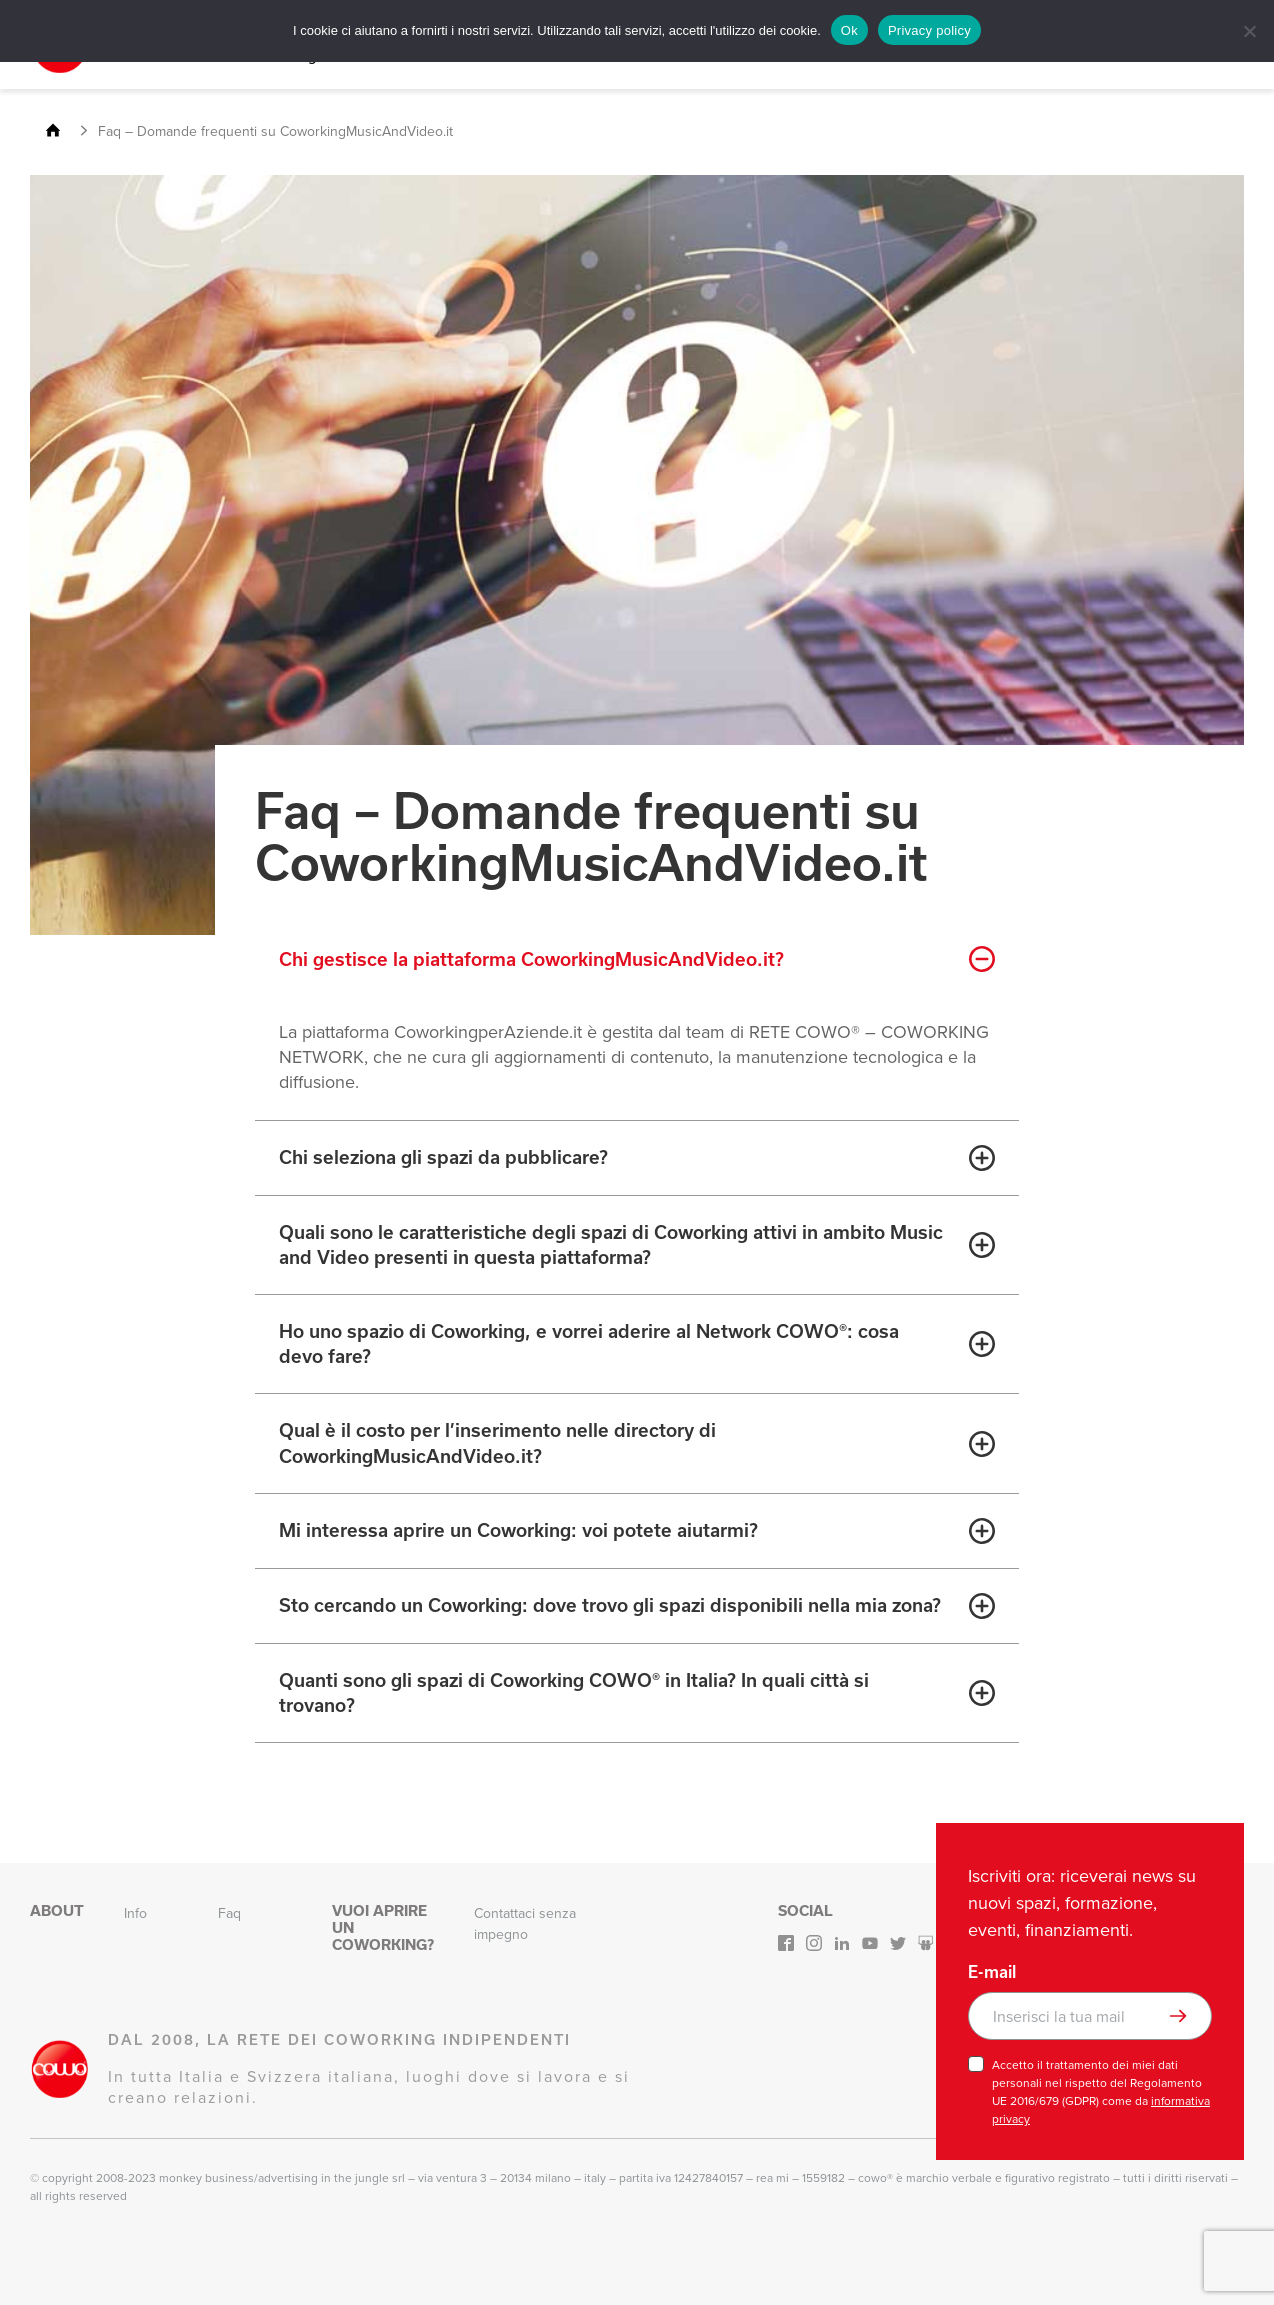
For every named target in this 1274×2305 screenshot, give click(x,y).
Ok (849, 30)
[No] (1249, 31)
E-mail (992, 1972)
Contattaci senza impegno (525, 1924)
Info (135, 1913)
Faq (229, 1913)
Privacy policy (929, 30)
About (57, 1911)
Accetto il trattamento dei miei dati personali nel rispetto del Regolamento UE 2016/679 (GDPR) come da (1101, 2092)
